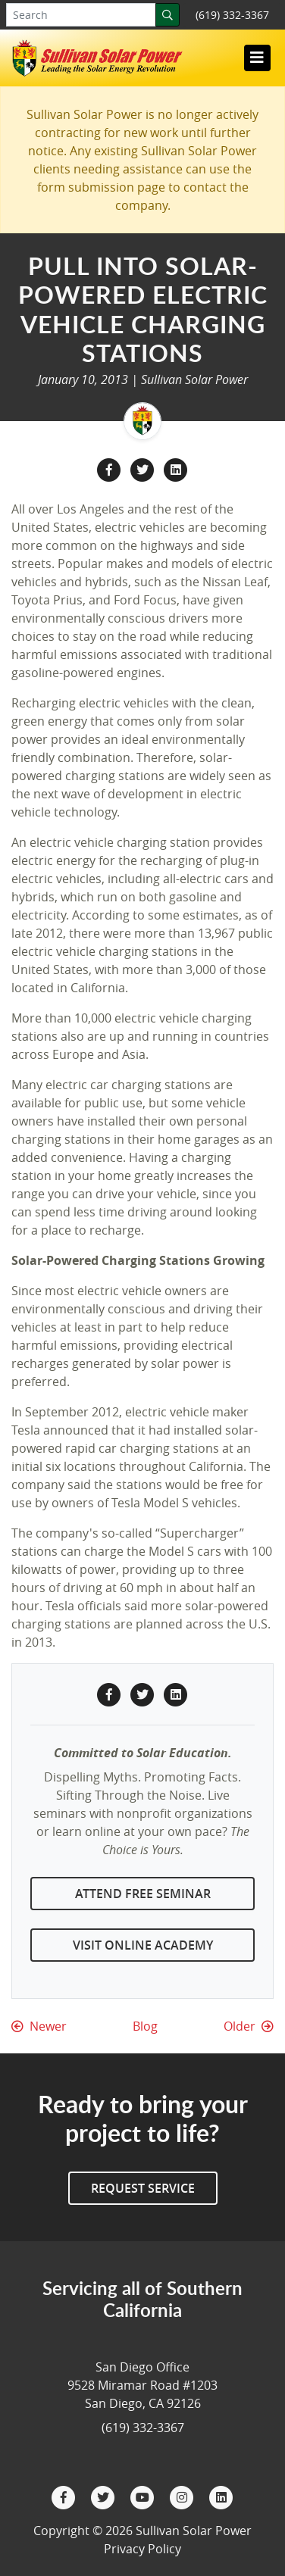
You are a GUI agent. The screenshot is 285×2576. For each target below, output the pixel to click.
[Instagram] (183, 2495)
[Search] (167, 15)
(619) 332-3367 (232, 15)
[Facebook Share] (110, 468)
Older (249, 2026)
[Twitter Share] (144, 468)
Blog (145, 2026)
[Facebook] (65, 2495)
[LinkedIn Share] (176, 468)
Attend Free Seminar (143, 1893)
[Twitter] (104, 2495)
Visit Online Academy (143, 1945)
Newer (39, 2026)
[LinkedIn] (221, 2495)
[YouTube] (144, 2495)
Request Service (143, 2188)
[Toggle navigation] (257, 57)
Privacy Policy (142, 2548)
